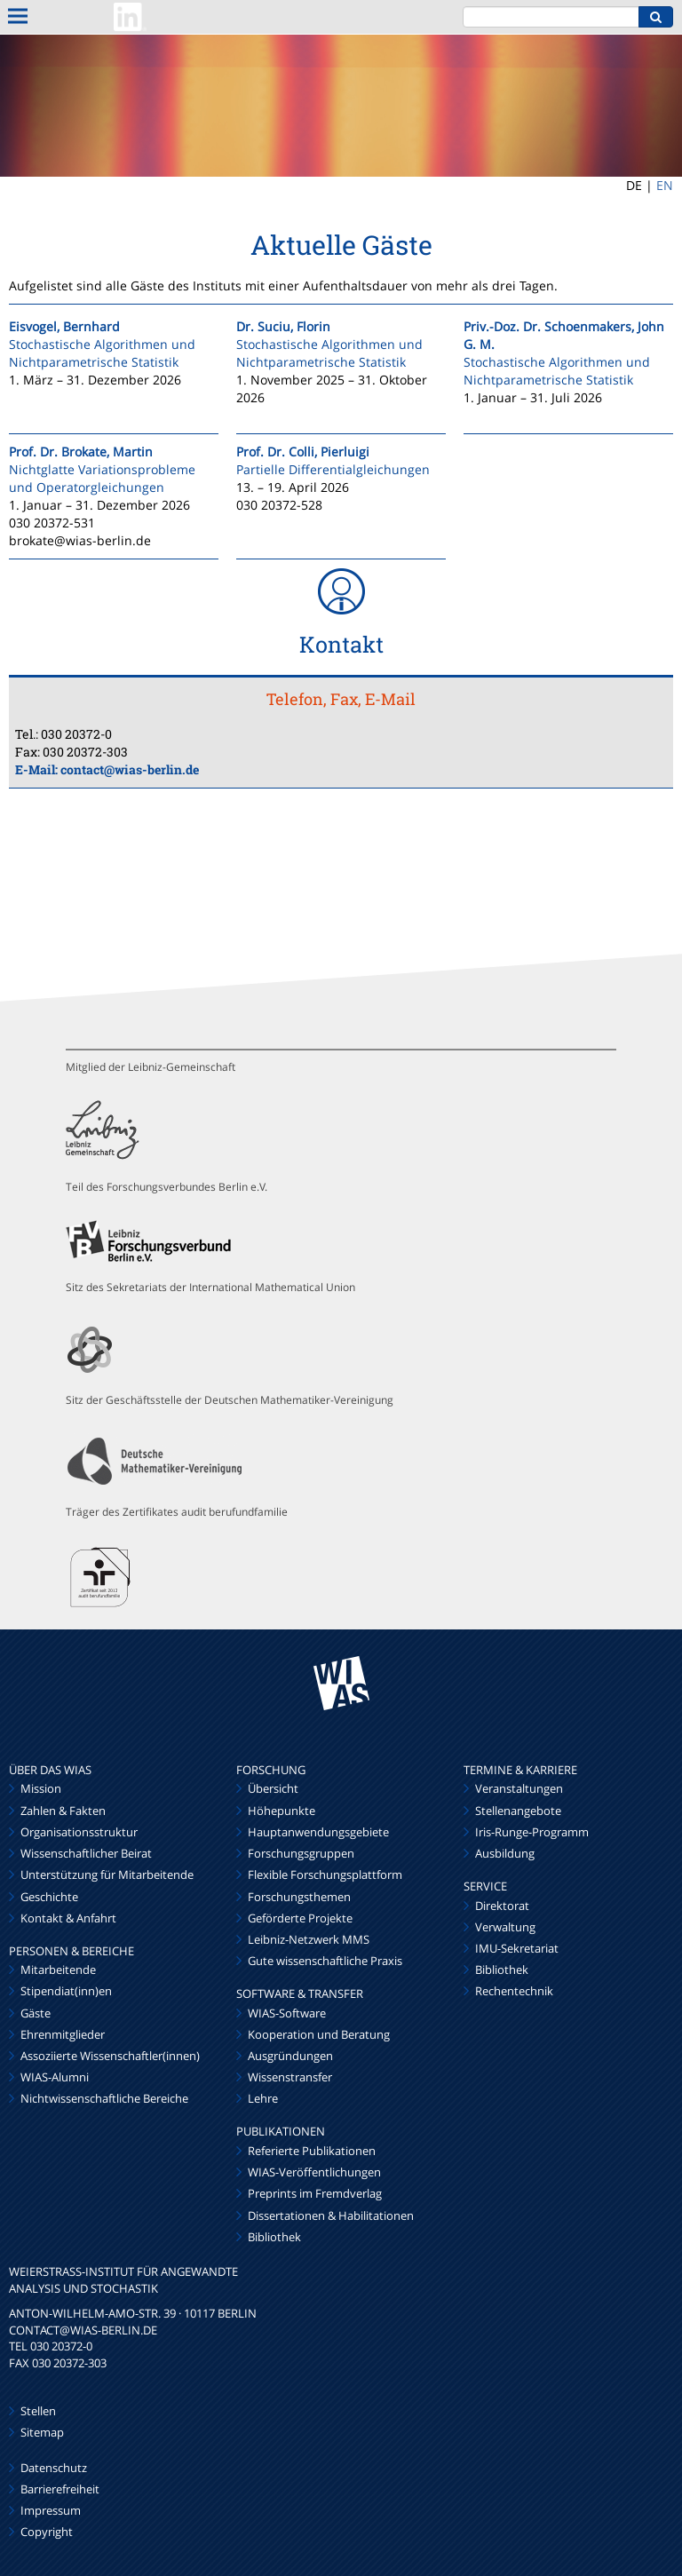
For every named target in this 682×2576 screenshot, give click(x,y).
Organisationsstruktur (79, 1832)
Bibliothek (274, 2237)
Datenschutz (53, 2468)
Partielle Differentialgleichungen (333, 469)
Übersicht (273, 1788)
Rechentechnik (514, 1991)
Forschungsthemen (299, 1897)
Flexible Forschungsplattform (325, 1874)
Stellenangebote (518, 1811)
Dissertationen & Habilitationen (331, 2215)
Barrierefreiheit (59, 2489)
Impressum (50, 2510)
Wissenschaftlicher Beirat (86, 1853)
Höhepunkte (281, 1811)
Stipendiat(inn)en (66, 1991)
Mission (40, 1788)
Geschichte (49, 1897)
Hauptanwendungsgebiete (318, 1832)
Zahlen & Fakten (63, 1811)
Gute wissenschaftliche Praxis (325, 1961)
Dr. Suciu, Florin (283, 326)
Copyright (46, 2532)
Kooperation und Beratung (319, 2034)
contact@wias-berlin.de (129, 769)
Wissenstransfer (290, 2077)
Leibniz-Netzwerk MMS (308, 1939)
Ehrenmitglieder (62, 2034)
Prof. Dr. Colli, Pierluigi (302, 451)
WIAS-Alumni (54, 2077)
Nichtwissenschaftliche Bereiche (104, 2098)
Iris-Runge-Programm (532, 1832)
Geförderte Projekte (300, 1918)
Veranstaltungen (519, 1788)
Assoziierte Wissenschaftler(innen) (110, 2056)
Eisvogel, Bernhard (64, 326)
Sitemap (42, 2432)
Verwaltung (505, 1927)
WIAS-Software (287, 2013)
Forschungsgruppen (301, 1853)
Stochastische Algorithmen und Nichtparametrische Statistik (102, 353)
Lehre (263, 2098)
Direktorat (502, 1906)
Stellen (38, 2411)
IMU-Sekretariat (517, 1948)
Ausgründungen (290, 2056)
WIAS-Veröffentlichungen (314, 2172)
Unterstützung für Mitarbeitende (107, 1874)
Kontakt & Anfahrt (68, 1918)
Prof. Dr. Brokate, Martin (81, 451)
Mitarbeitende (58, 1970)
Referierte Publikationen (312, 2151)
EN (664, 185)
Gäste (35, 2013)
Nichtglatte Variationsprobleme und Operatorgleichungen (102, 478)
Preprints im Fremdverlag (315, 2193)
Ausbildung (505, 1853)
